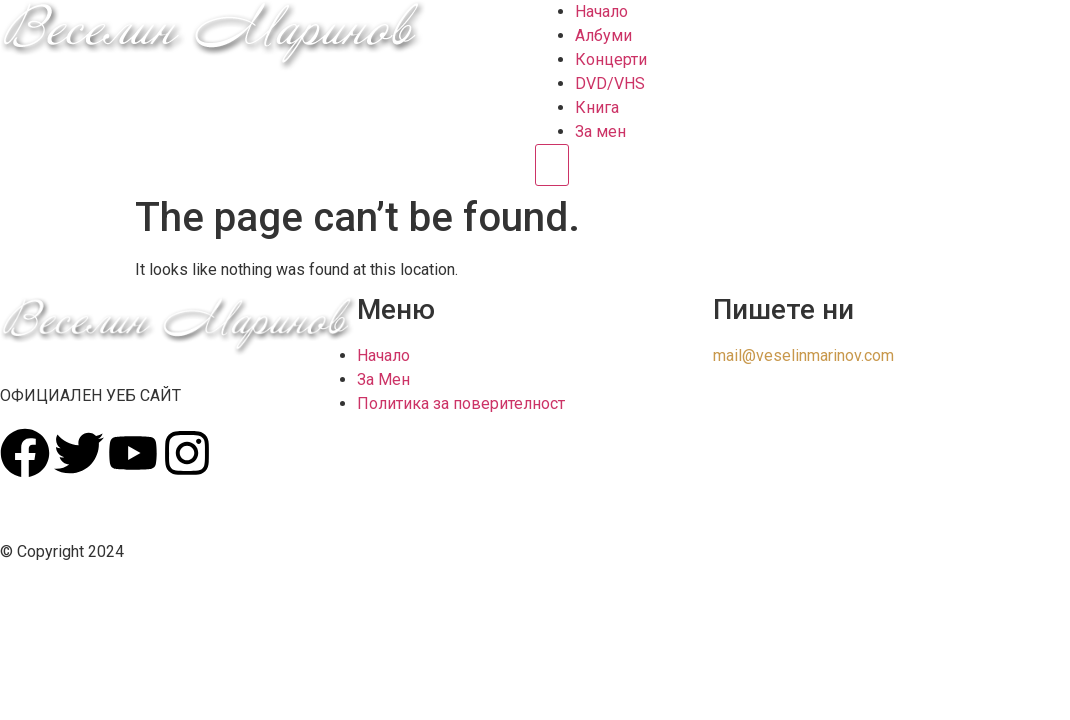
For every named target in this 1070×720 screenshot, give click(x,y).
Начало (601, 11)
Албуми (603, 35)
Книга (597, 107)
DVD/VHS (610, 83)
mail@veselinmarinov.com (803, 355)
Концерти (611, 59)
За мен (600, 131)
